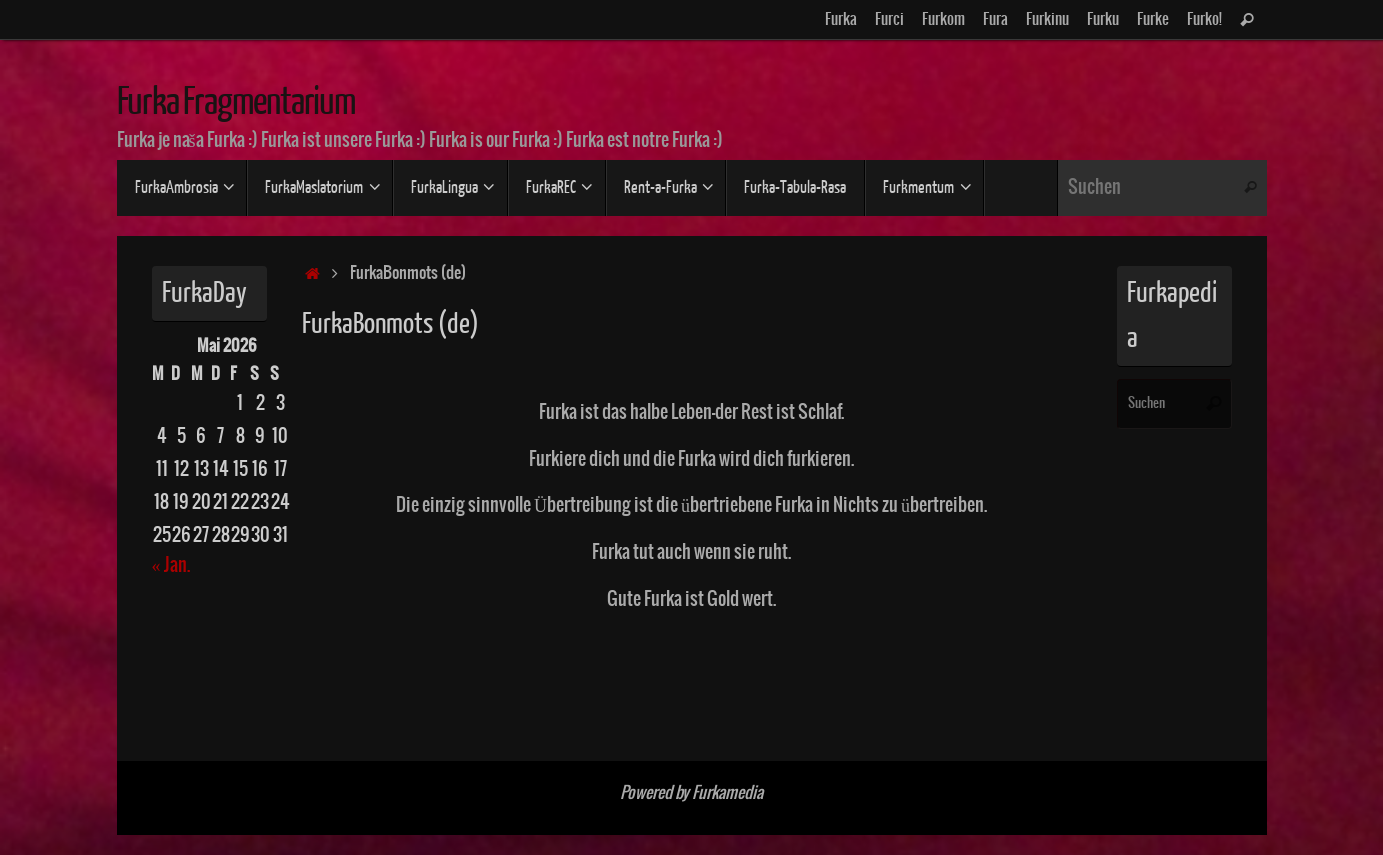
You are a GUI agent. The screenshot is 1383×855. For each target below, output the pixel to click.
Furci (889, 19)
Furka (841, 19)
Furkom (943, 19)
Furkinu (1047, 19)
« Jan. (171, 565)
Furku (1103, 19)
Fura (995, 19)
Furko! (1204, 19)
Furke (1153, 19)
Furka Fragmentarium (236, 102)
